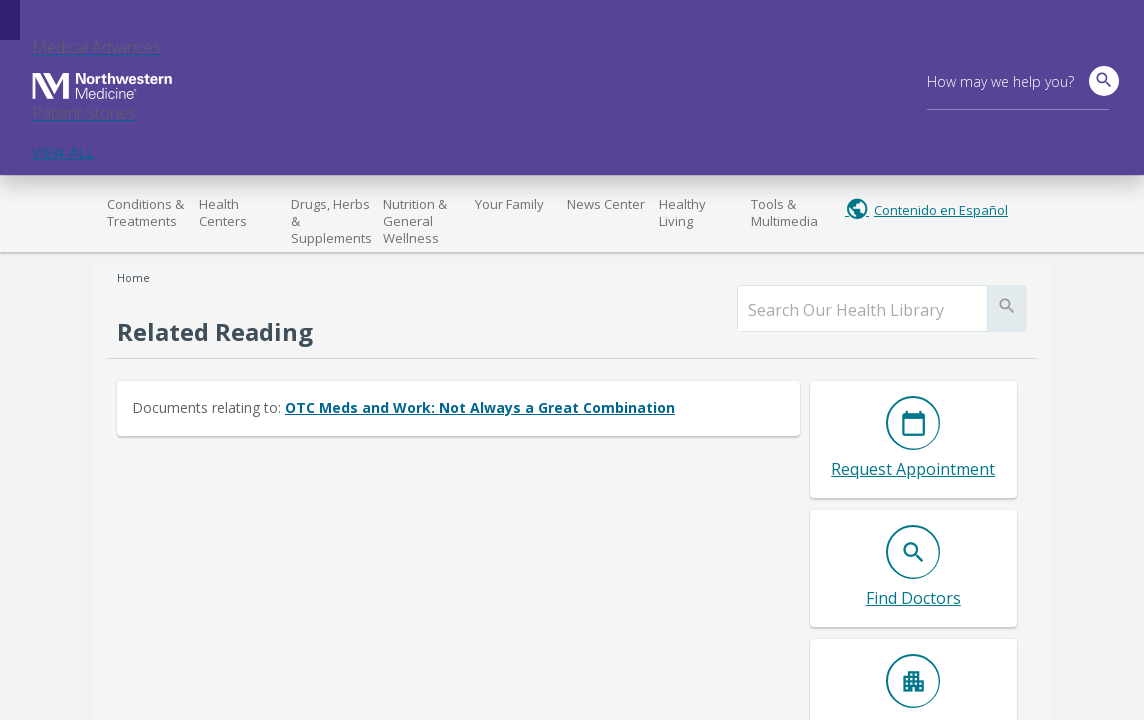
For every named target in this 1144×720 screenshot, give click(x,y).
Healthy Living (682, 212)
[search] (862, 310)
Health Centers (223, 212)
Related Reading (215, 331)
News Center (606, 204)
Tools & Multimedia (784, 212)
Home (133, 277)
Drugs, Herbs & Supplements (331, 221)
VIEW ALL (63, 152)
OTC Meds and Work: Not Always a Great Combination (480, 407)
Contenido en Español (941, 210)
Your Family (509, 204)
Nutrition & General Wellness (415, 221)
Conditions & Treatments (145, 212)
